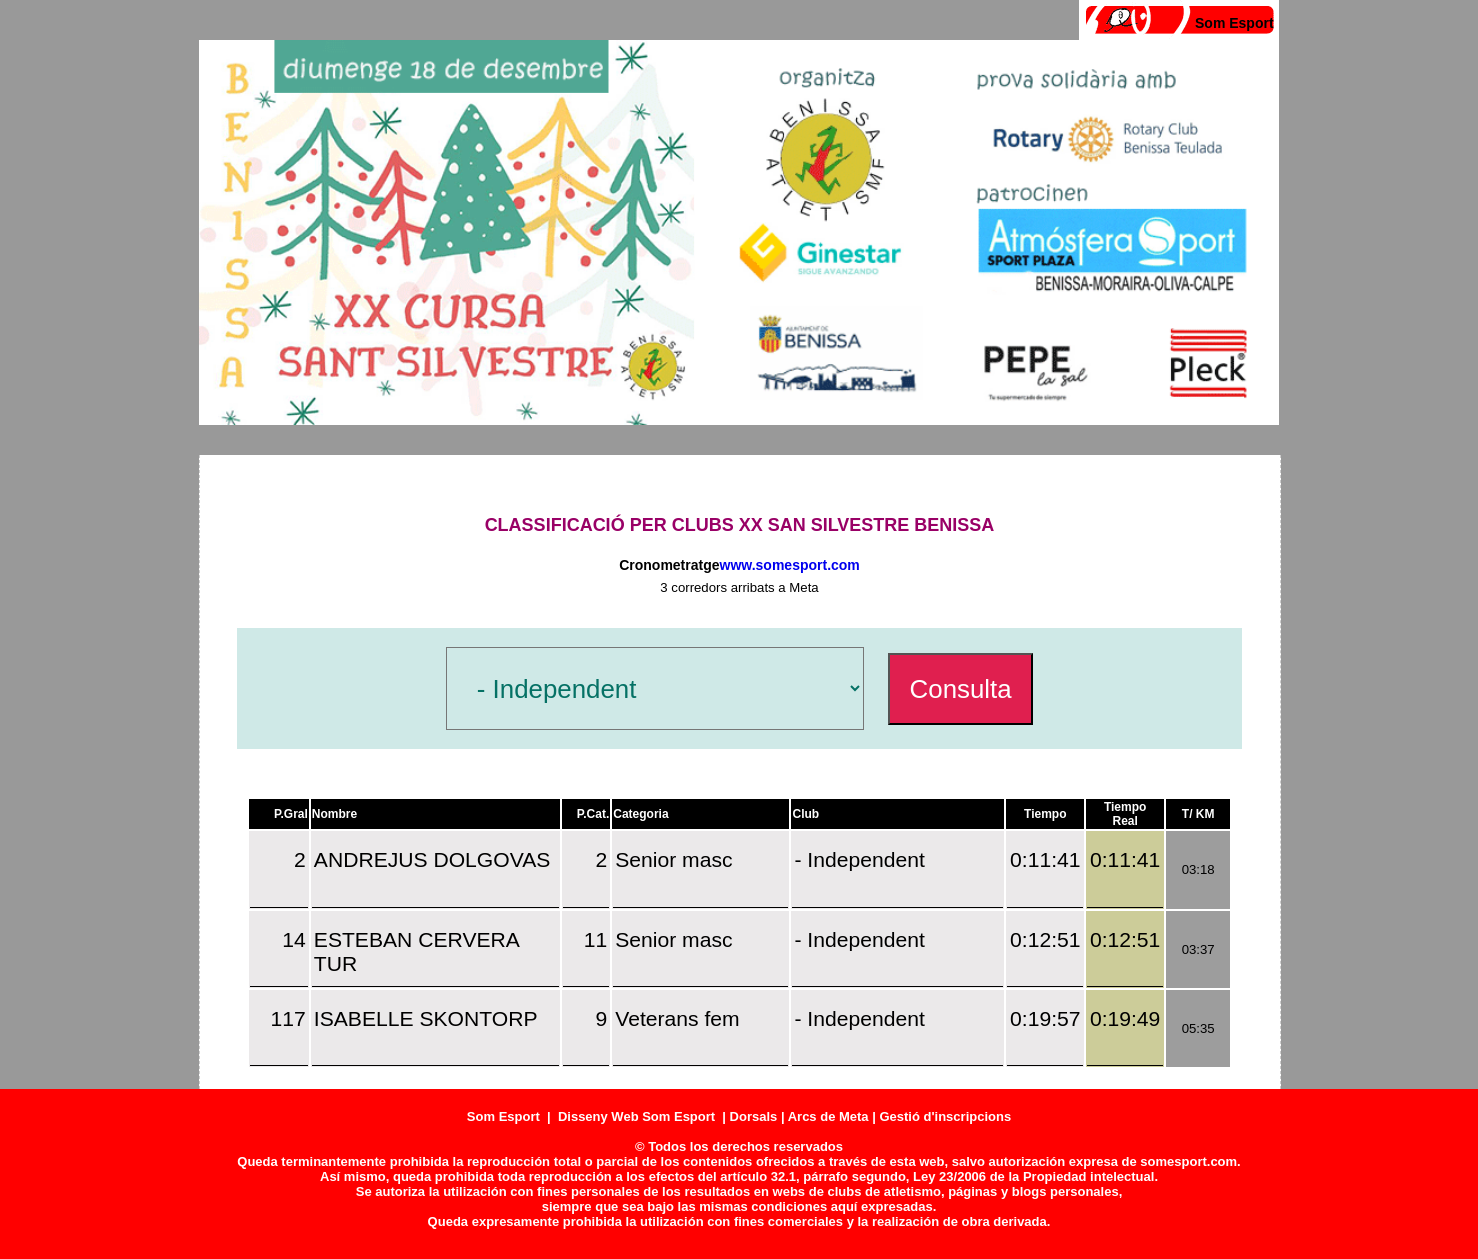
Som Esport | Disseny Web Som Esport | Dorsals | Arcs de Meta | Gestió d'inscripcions (739, 1116)
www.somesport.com (790, 565)
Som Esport (1234, 23)
